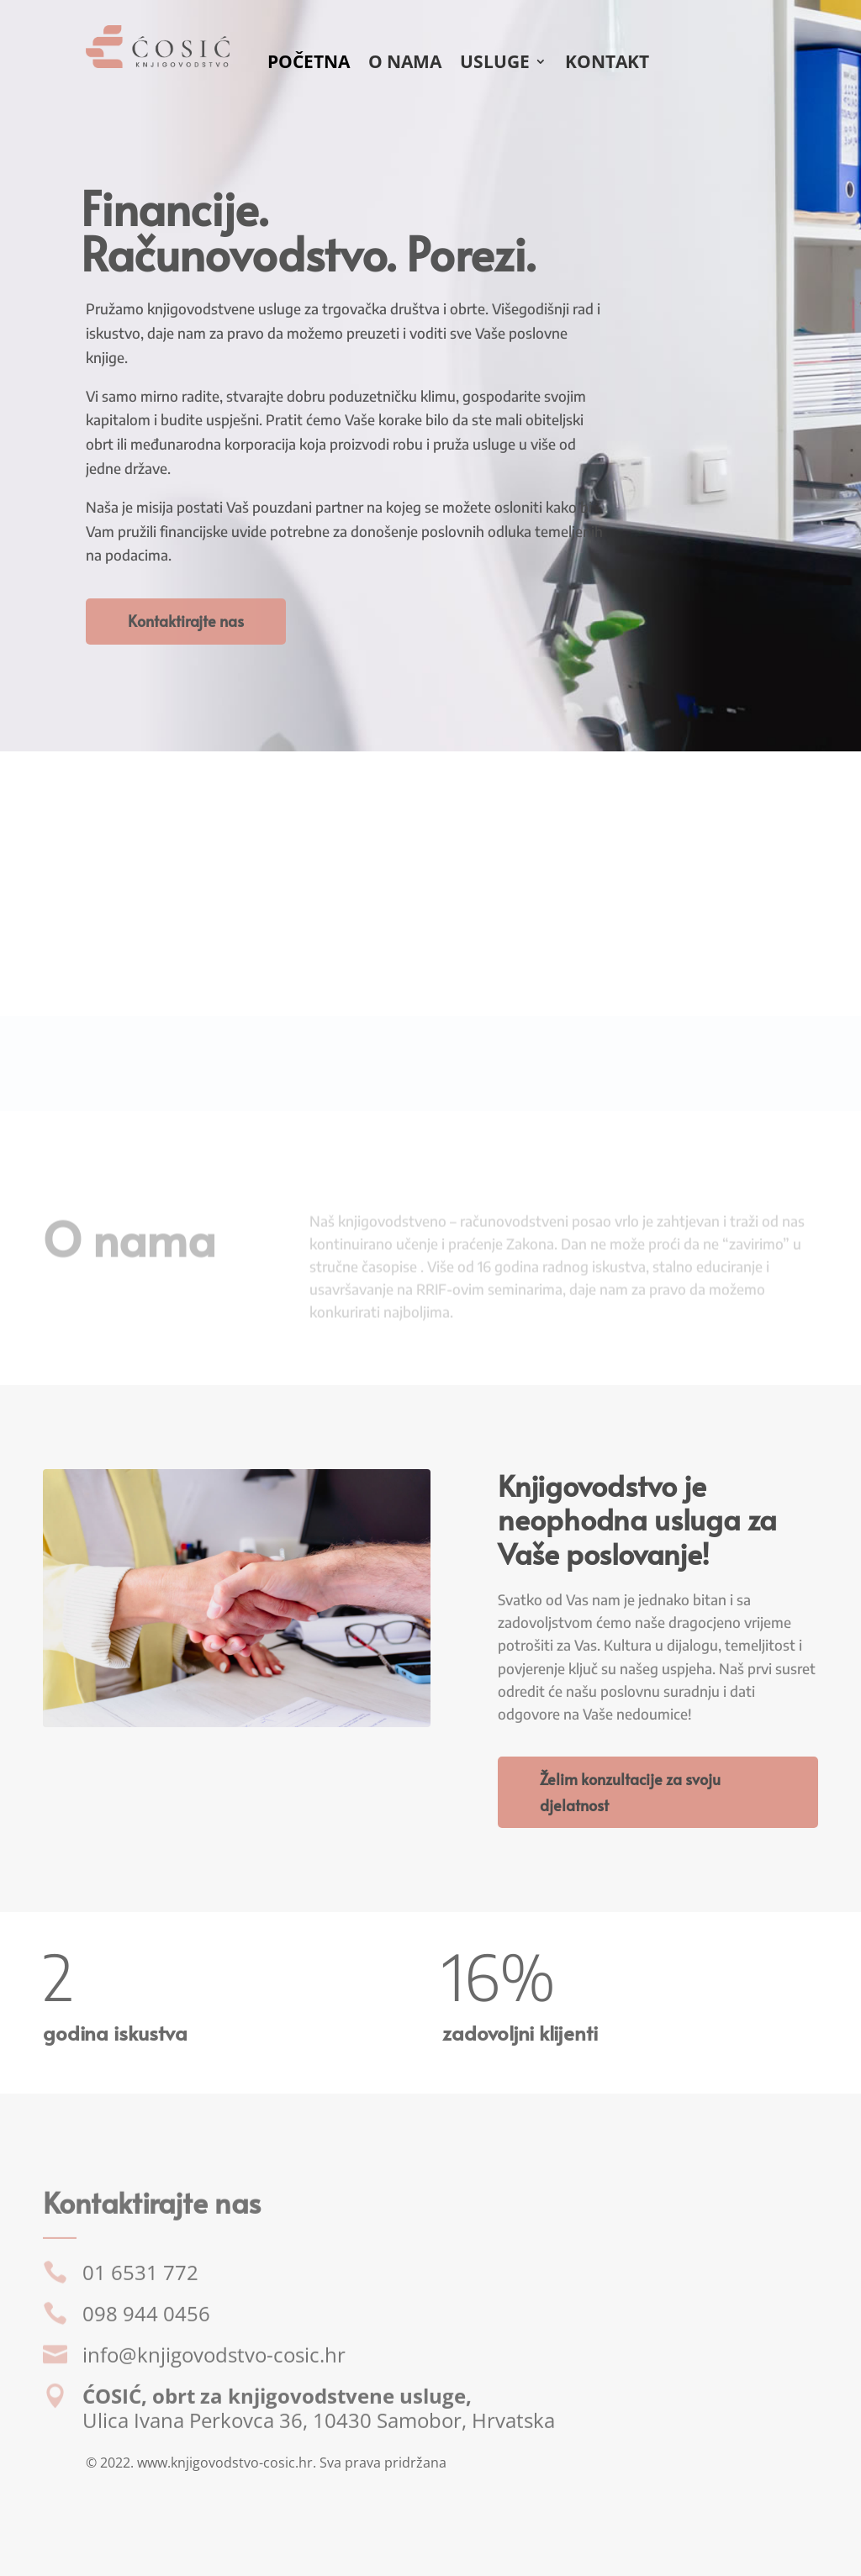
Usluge (495, 64)
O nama (404, 64)
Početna (308, 64)
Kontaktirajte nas (186, 620)
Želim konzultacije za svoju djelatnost (630, 1791)
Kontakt (607, 64)
